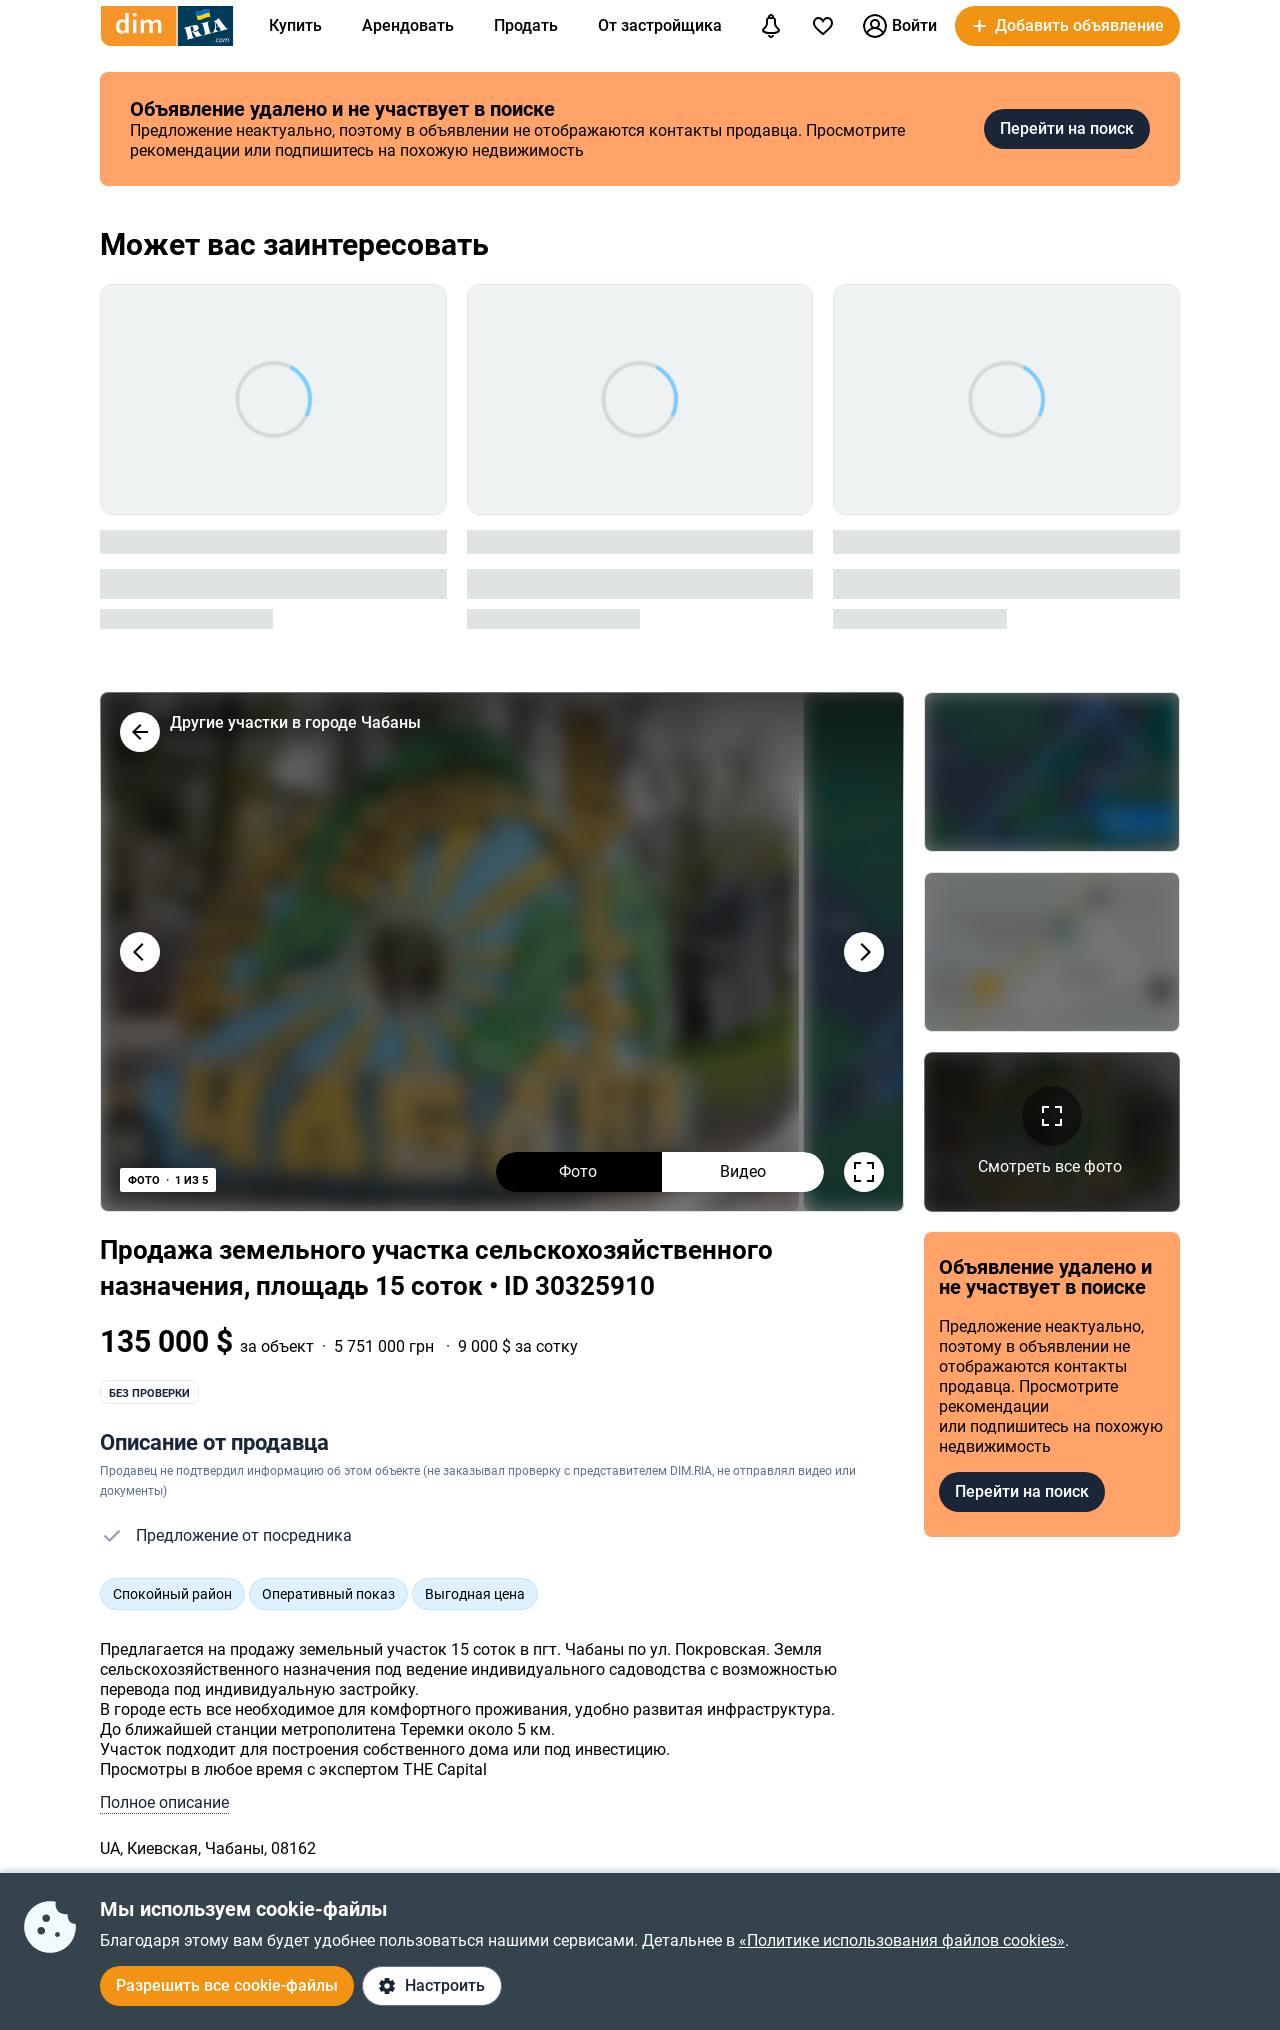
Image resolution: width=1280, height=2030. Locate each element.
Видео (743, 1171)
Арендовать (408, 25)
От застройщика (660, 25)
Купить (295, 25)
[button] (1067, 26)
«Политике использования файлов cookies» (902, 1940)
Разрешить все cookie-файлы (227, 1985)
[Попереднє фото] (140, 952)
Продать (526, 25)
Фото (578, 1171)
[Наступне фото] (864, 952)
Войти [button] (900, 26)
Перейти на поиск (1067, 128)
